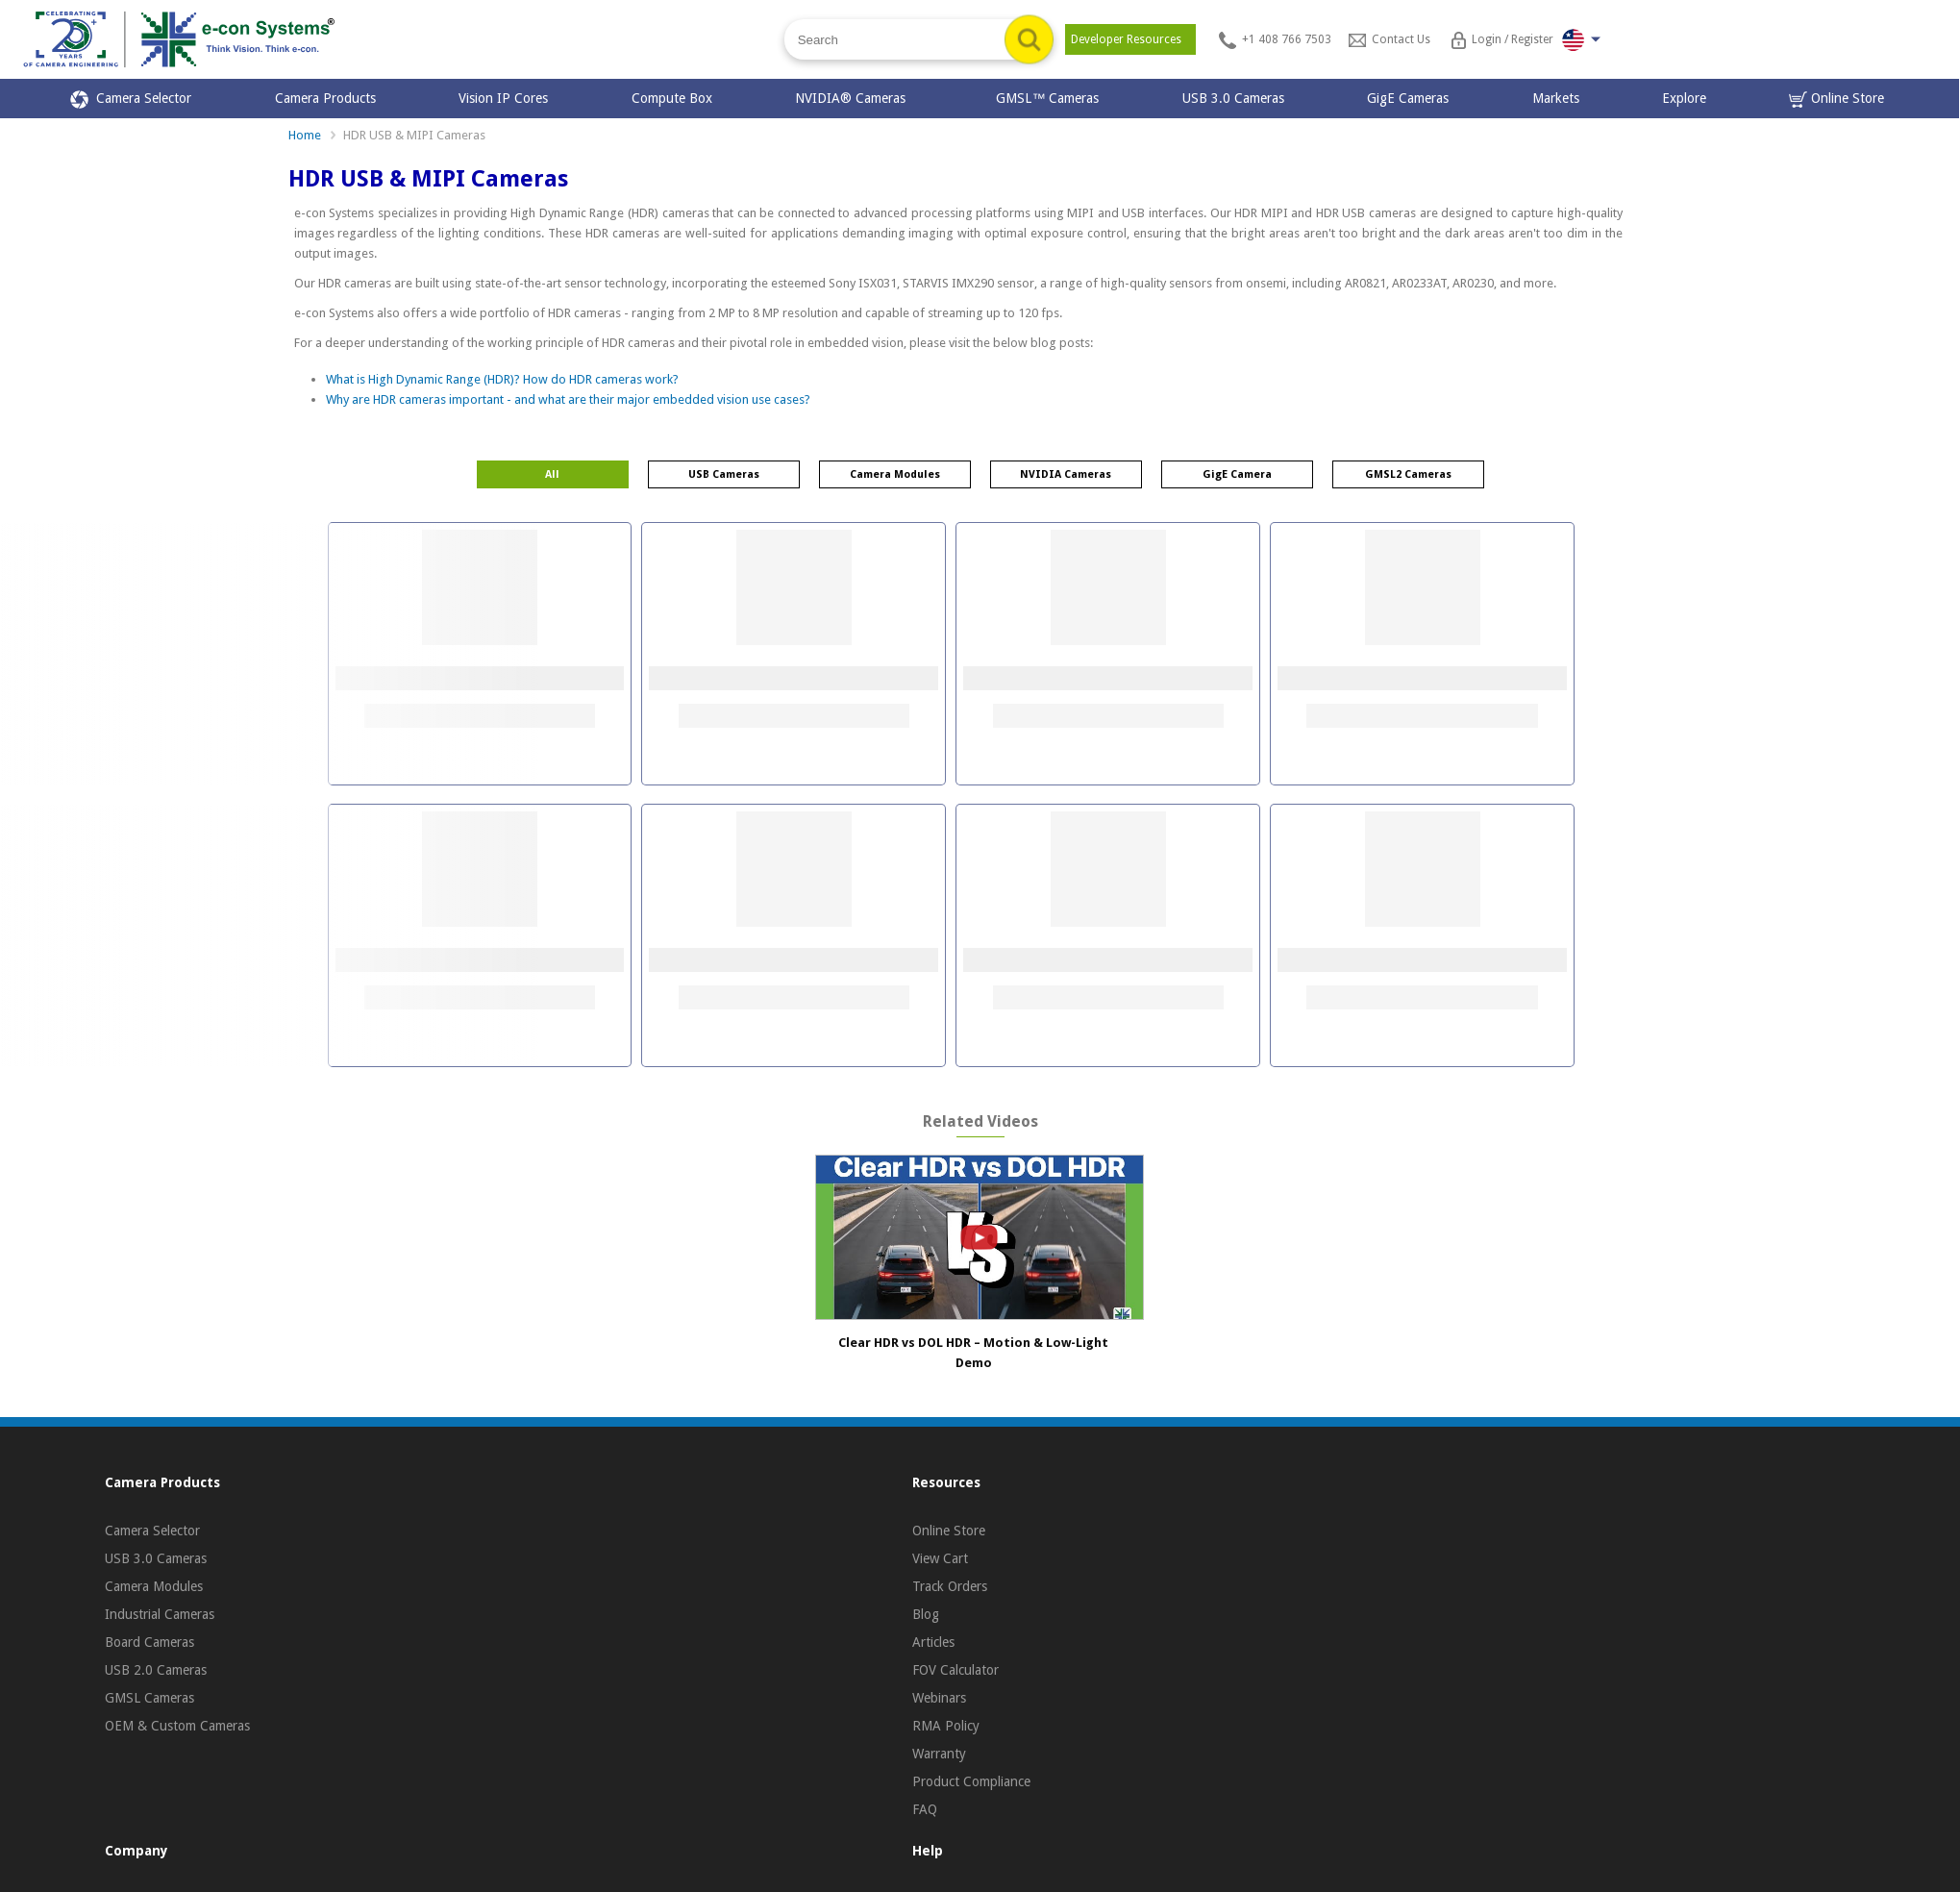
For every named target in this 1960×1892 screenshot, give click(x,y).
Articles (933, 1642)
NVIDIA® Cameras (854, 98)
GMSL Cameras (149, 1697)
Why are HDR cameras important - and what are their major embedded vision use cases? (568, 399)
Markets (1555, 98)
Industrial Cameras (159, 1614)
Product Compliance (971, 1781)
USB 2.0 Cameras (156, 1670)
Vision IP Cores (503, 98)
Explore (1684, 98)
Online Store (1836, 99)
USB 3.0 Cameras (1233, 98)
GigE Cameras (1408, 98)
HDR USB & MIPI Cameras (414, 135)
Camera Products (325, 98)
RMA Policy (946, 1725)
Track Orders (949, 1586)
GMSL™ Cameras (1047, 98)
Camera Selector (130, 99)
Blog (925, 1614)
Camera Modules (154, 1586)
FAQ (924, 1809)
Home (304, 135)
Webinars (939, 1697)
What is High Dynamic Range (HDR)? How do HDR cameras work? (502, 379)
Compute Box (672, 98)
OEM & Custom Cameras (177, 1725)
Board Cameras (149, 1642)
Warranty (939, 1753)
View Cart (940, 1558)
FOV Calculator (955, 1670)
